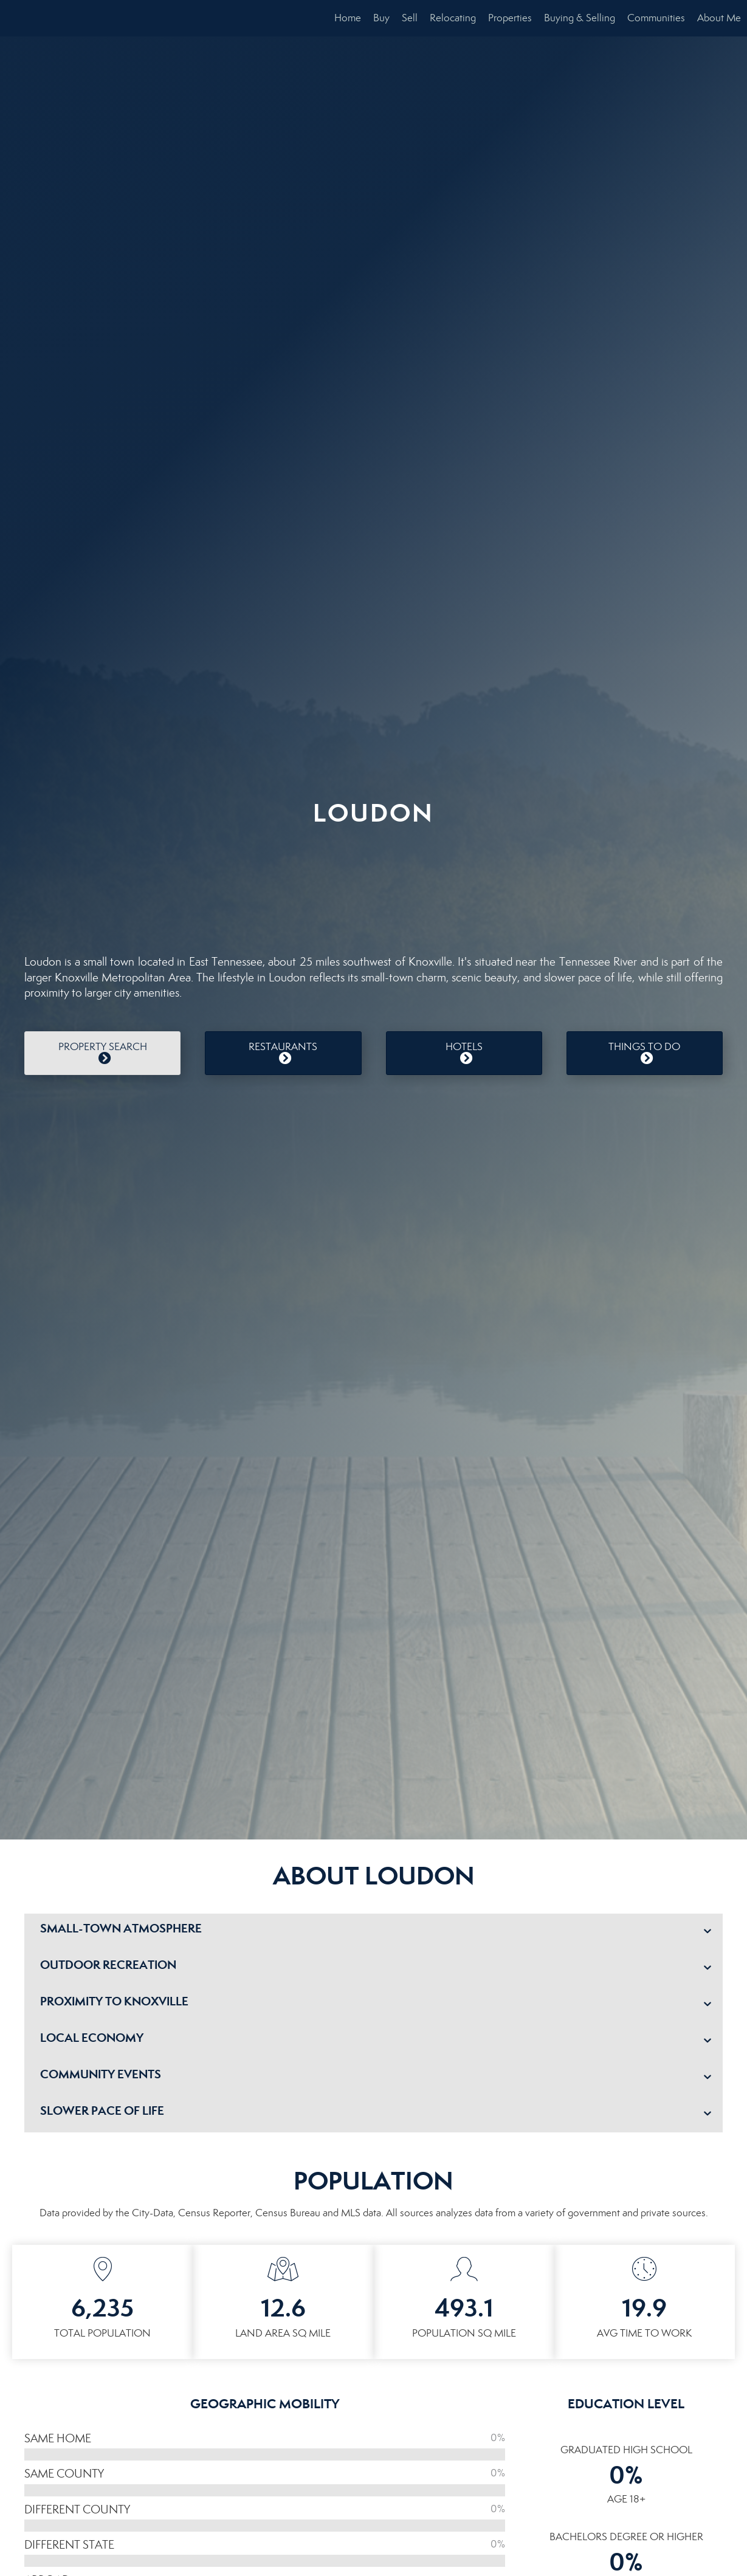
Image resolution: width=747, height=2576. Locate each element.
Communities (656, 18)
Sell (410, 18)
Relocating (453, 18)
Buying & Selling (579, 18)
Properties (510, 18)
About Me (719, 18)
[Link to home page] (15, 18)
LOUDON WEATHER (373, 884)
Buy (381, 18)
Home (347, 18)
